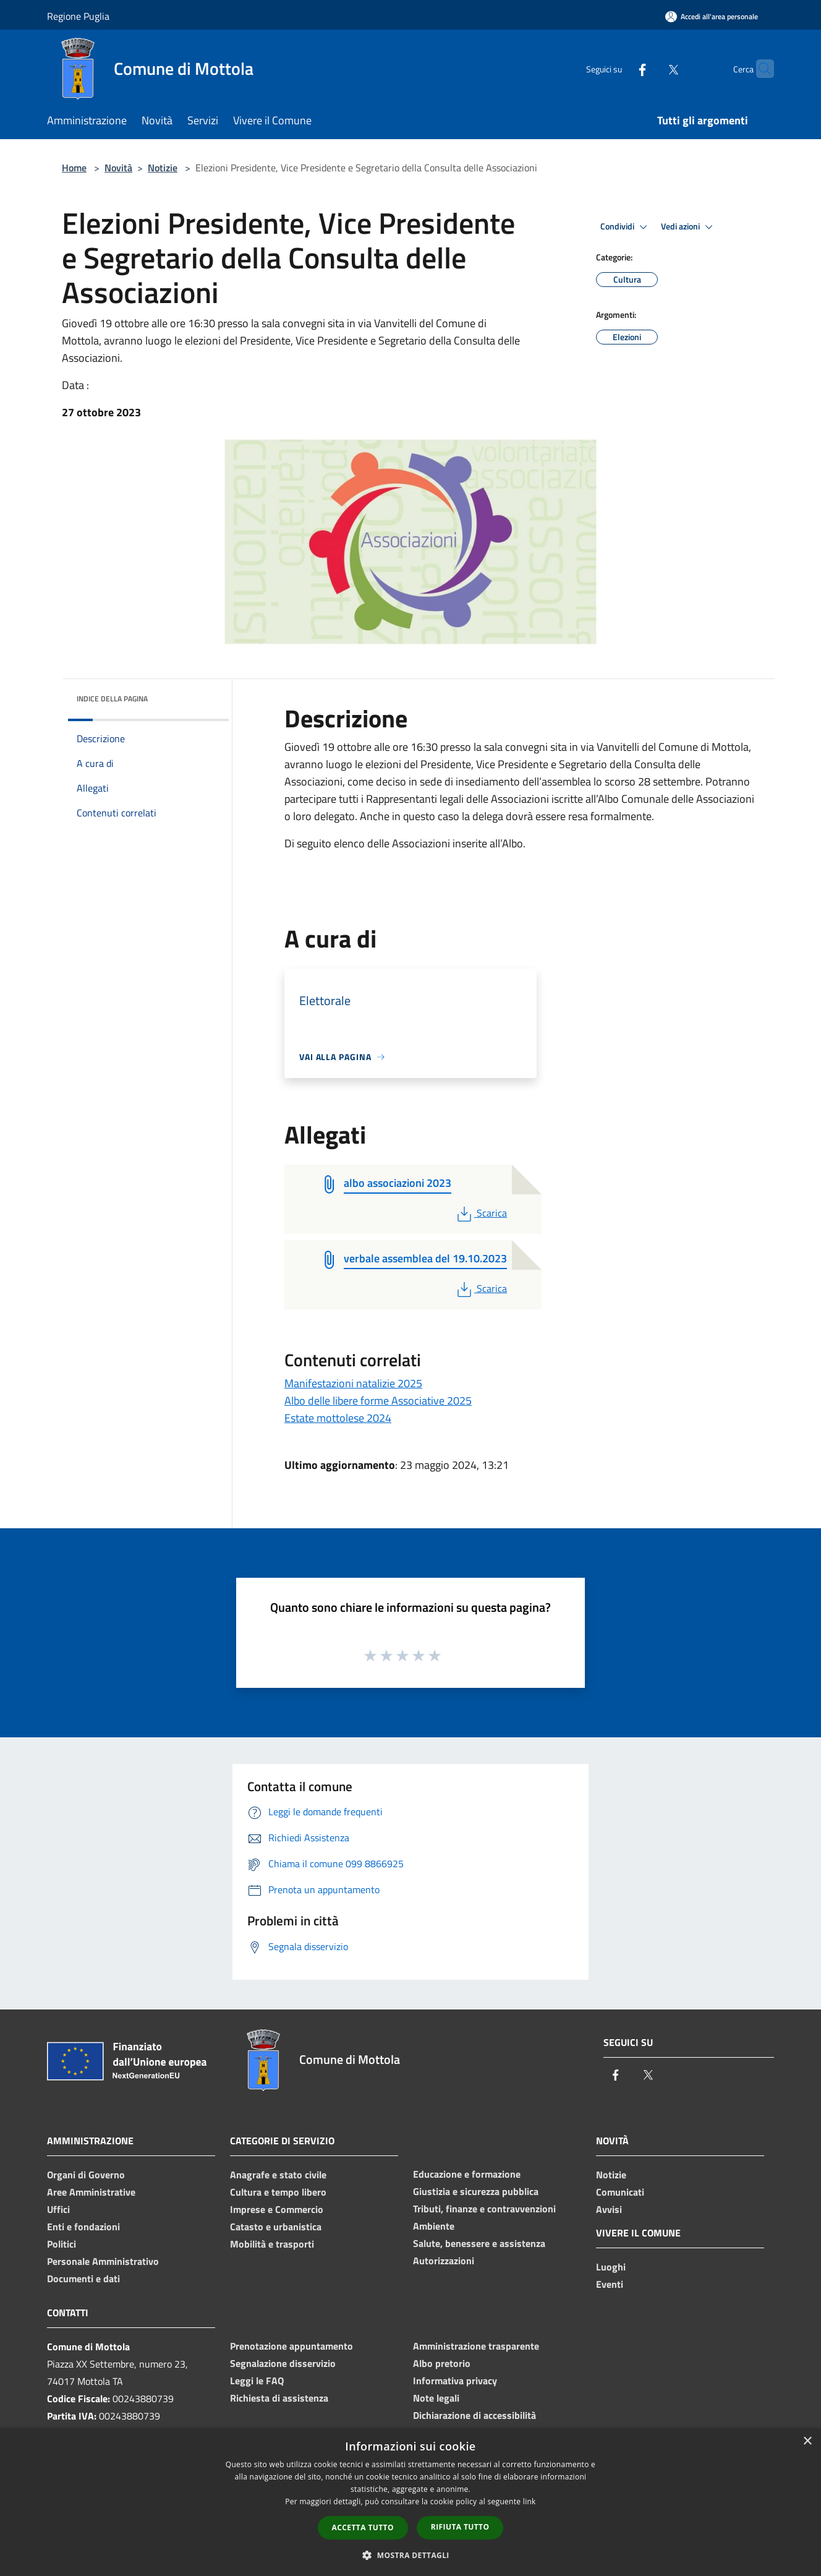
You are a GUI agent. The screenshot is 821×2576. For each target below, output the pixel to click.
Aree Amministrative (91, 2191)
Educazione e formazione (467, 2174)
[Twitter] (649, 68)
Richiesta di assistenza (279, 2397)
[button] (410, 2555)
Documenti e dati (83, 2278)
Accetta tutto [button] (363, 2527)
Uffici (58, 2209)
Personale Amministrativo (103, 2261)
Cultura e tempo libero (278, 2191)
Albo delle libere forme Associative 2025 (378, 1400)
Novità (118, 167)
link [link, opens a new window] (529, 2501)
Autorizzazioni (443, 2260)
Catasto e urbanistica (275, 2226)
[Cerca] (759, 68)
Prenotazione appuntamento (291, 2346)
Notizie (162, 167)
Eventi (609, 2284)
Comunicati (620, 2191)
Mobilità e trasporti (272, 2243)
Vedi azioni (689, 227)
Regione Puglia (78, 16)
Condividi (625, 227)
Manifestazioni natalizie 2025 (353, 1383)
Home (74, 167)
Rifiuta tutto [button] (460, 2527)
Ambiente (433, 2226)
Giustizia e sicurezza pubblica (475, 2191)
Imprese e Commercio (276, 2209)
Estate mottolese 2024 (337, 1418)
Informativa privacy (455, 2380)
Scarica (480, 1212)
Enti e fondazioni (83, 2226)
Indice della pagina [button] (112, 698)
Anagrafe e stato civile (278, 2174)
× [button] (807, 2441)
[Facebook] (618, 68)
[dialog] (410, 2502)
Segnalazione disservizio (283, 2363)
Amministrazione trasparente (476, 2346)
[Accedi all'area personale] (711, 16)
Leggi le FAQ (257, 2380)
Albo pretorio (441, 2363)
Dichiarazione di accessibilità (474, 2415)
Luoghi (611, 2266)
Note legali (436, 2397)
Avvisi (609, 2209)
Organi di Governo (86, 2174)
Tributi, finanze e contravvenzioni (484, 2208)
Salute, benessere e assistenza (479, 2243)
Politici (61, 2243)
